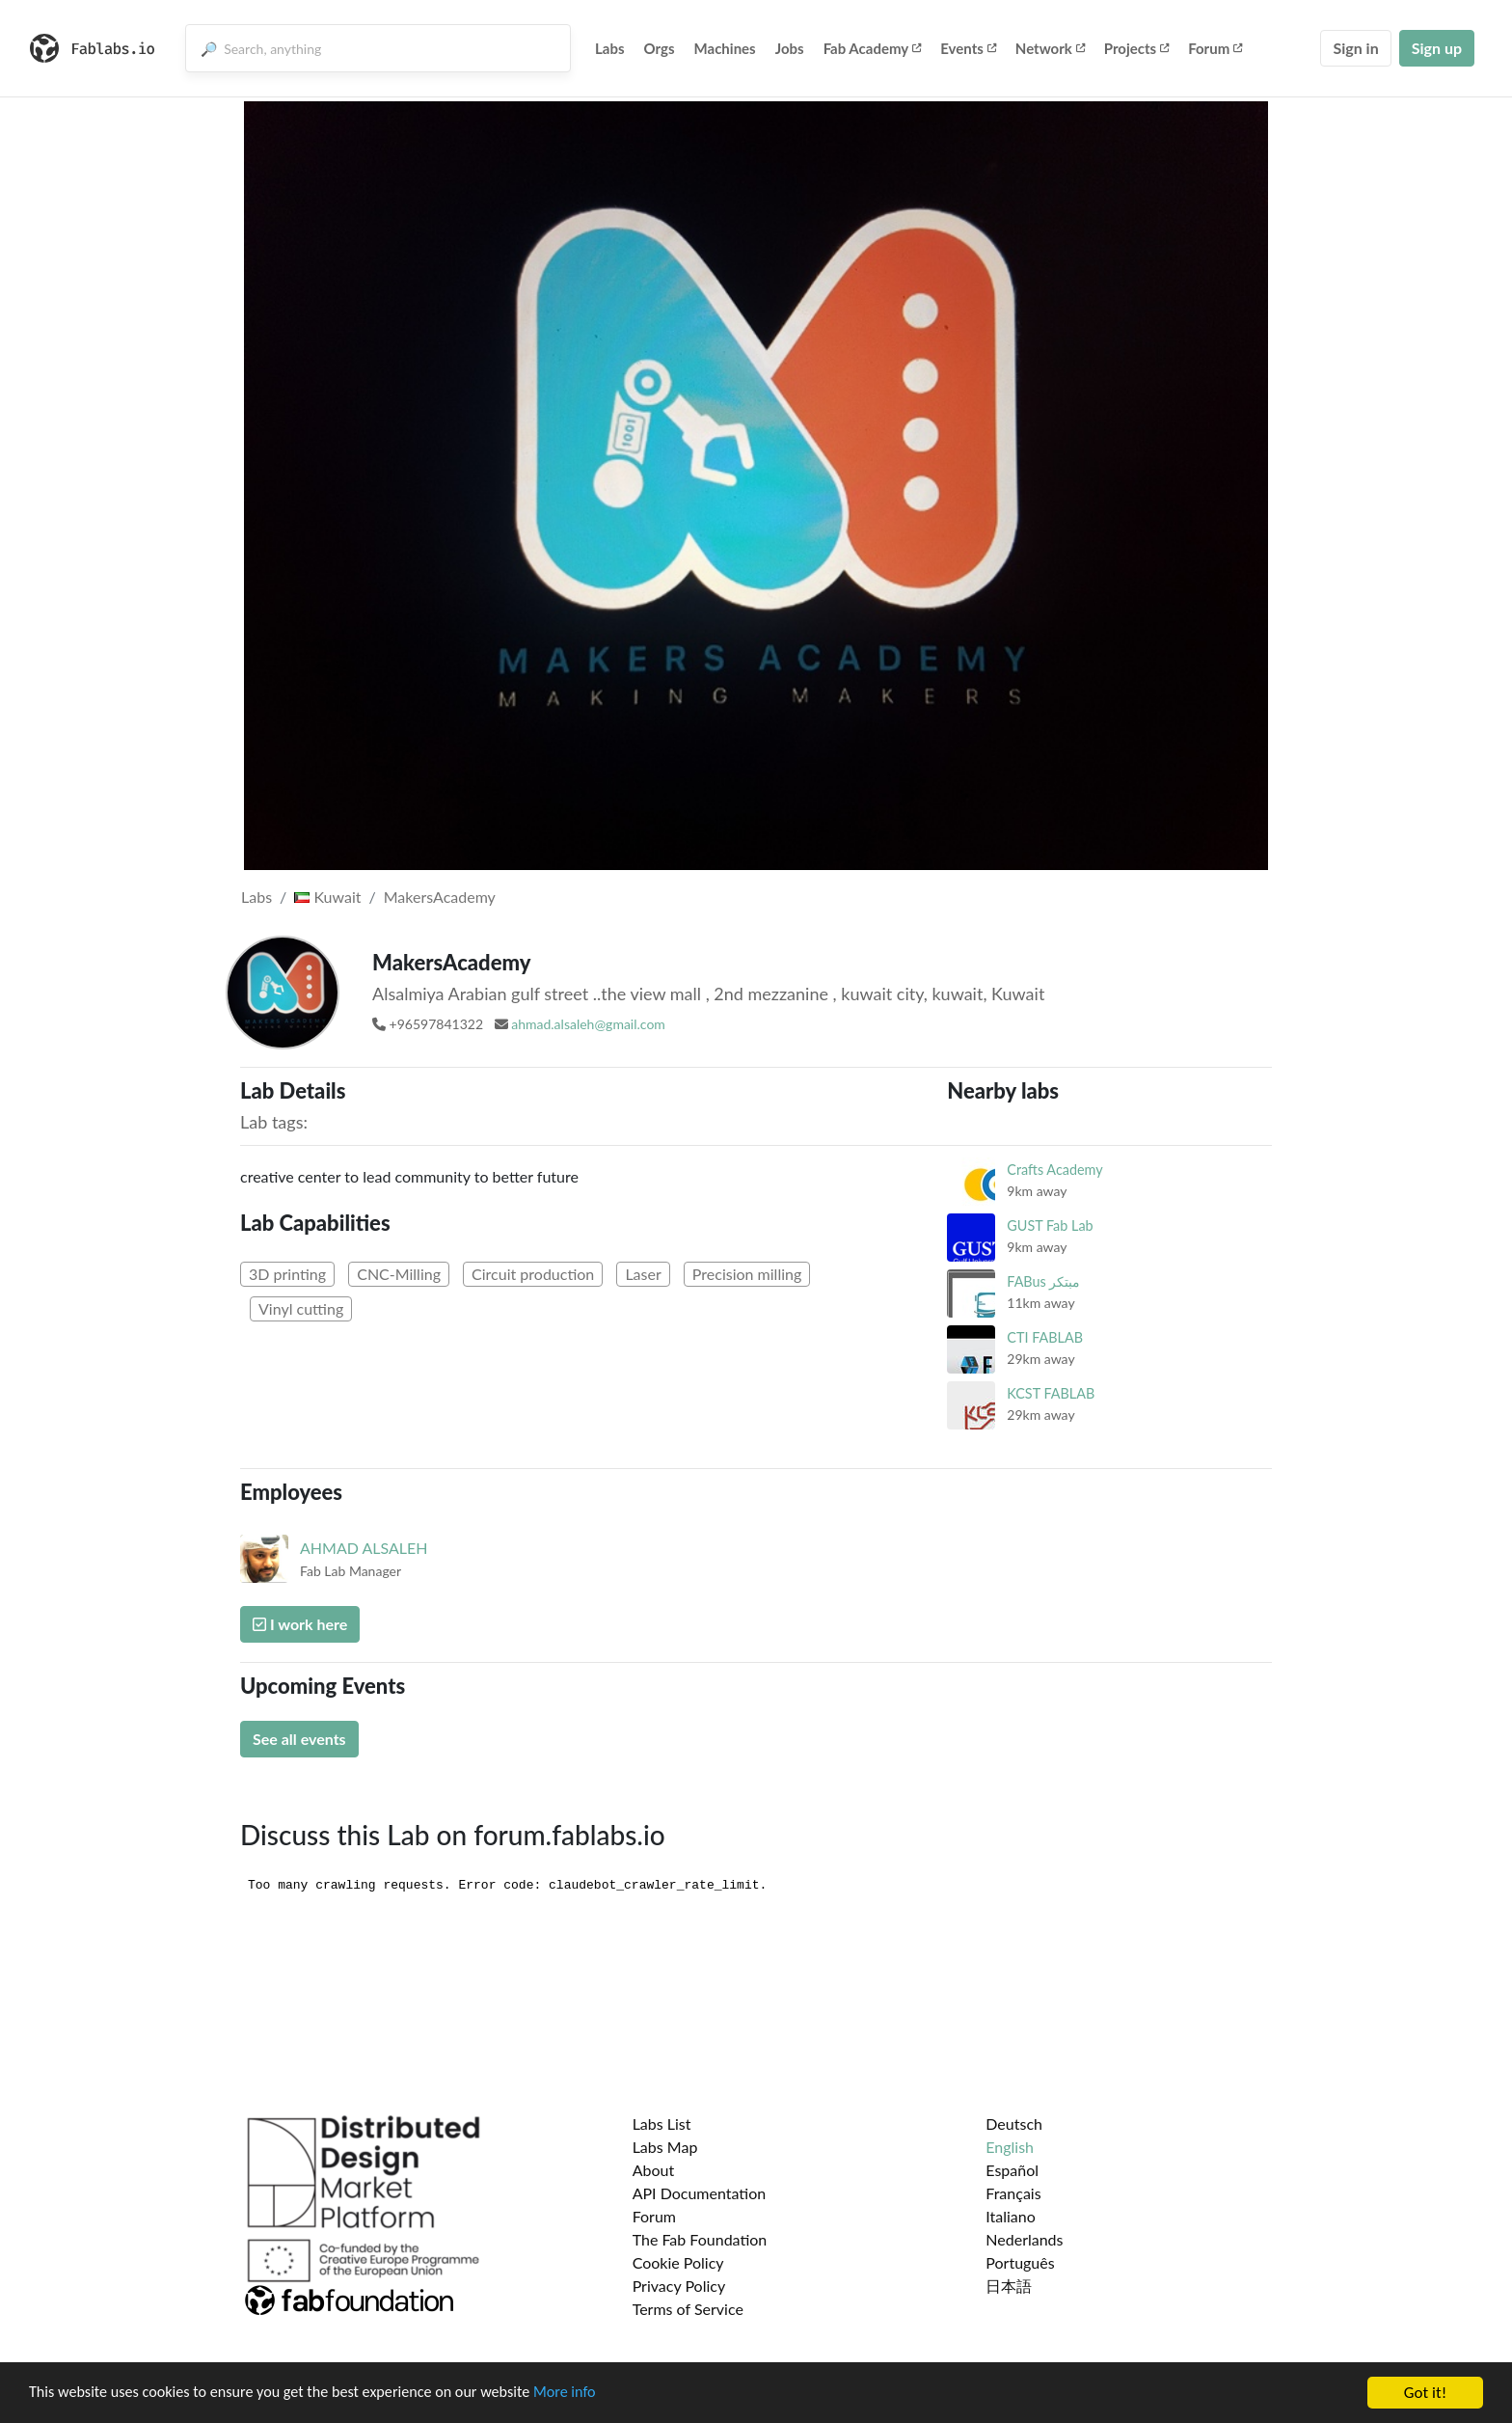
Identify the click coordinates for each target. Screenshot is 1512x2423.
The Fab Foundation (700, 2239)
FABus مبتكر (1043, 1281)
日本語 (1009, 2285)
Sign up (1437, 48)
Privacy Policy (679, 2285)
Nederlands (1024, 2239)
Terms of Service (688, 2309)
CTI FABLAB (1045, 1337)
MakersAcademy (440, 896)
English (1010, 2146)
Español (1012, 2170)
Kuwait (327, 896)
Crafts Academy (1054, 1169)
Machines (725, 48)
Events (968, 48)
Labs (610, 48)
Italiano (1011, 2216)
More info (593, 2393)
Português (1020, 2262)
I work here (300, 1624)
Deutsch (1014, 2123)
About (654, 2170)
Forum (1215, 48)
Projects (1136, 48)
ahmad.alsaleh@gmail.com (588, 1024)
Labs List (662, 2123)
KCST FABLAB (1050, 1393)
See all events (299, 1738)
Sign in (1355, 48)
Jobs (789, 48)
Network (1050, 48)
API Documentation (700, 2193)
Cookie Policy (678, 2262)
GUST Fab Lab (1050, 1225)
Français (1013, 2193)
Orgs (659, 48)
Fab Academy (873, 48)
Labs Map (665, 2146)
